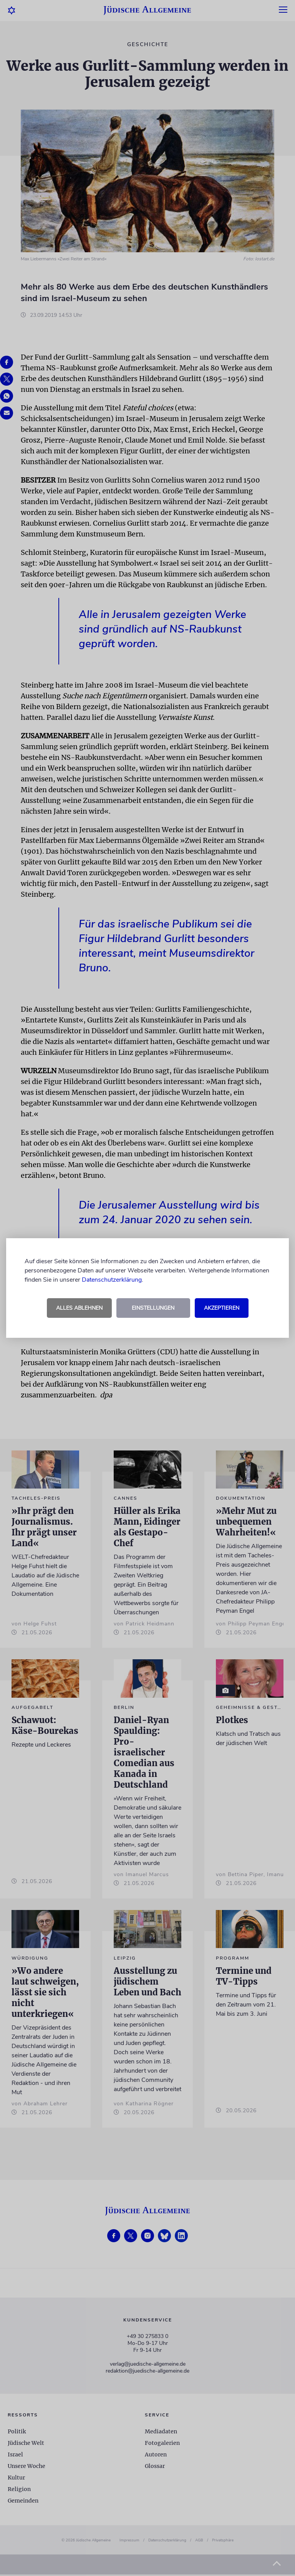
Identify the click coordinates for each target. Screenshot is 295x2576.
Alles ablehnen (79, 1308)
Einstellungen (153, 1308)
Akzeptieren (221, 1308)
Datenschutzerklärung (112, 1280)
